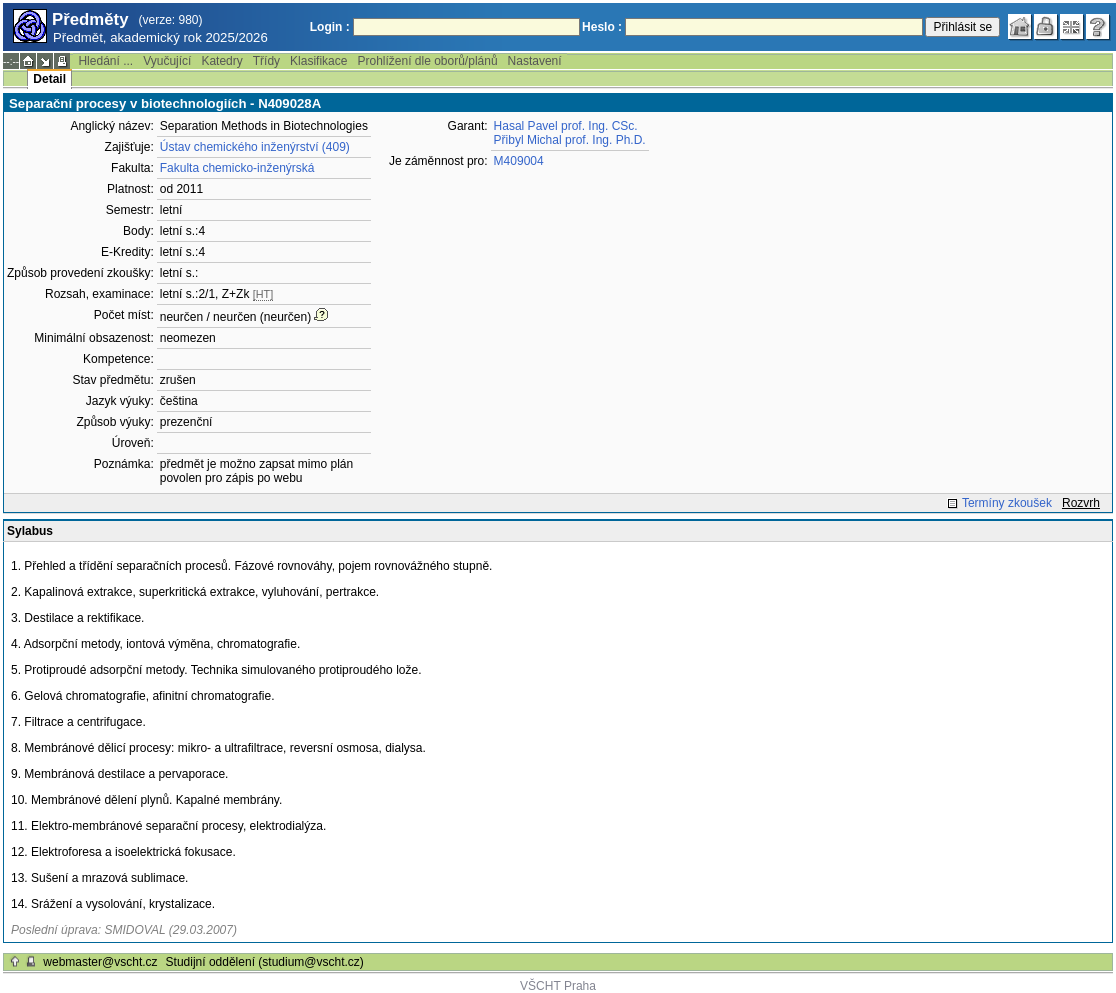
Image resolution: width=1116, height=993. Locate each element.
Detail (49, 79)
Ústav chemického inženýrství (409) (255, 147)
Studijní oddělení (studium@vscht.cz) (265, 962)
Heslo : (602, 27)
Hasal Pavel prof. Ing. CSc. (566, 126)
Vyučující (167, 61)
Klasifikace (318, 61)
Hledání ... (105, 61)
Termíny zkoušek (1007, 503)
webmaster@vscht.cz (100, 962)
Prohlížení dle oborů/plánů (427, 61)
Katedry (221, 61)
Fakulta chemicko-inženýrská (237, 168)
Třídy (266, 61)
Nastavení (535, 61)
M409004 (519, 161)
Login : (330, 27)
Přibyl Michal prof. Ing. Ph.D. (570, 140)
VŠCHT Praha (558, 986)
